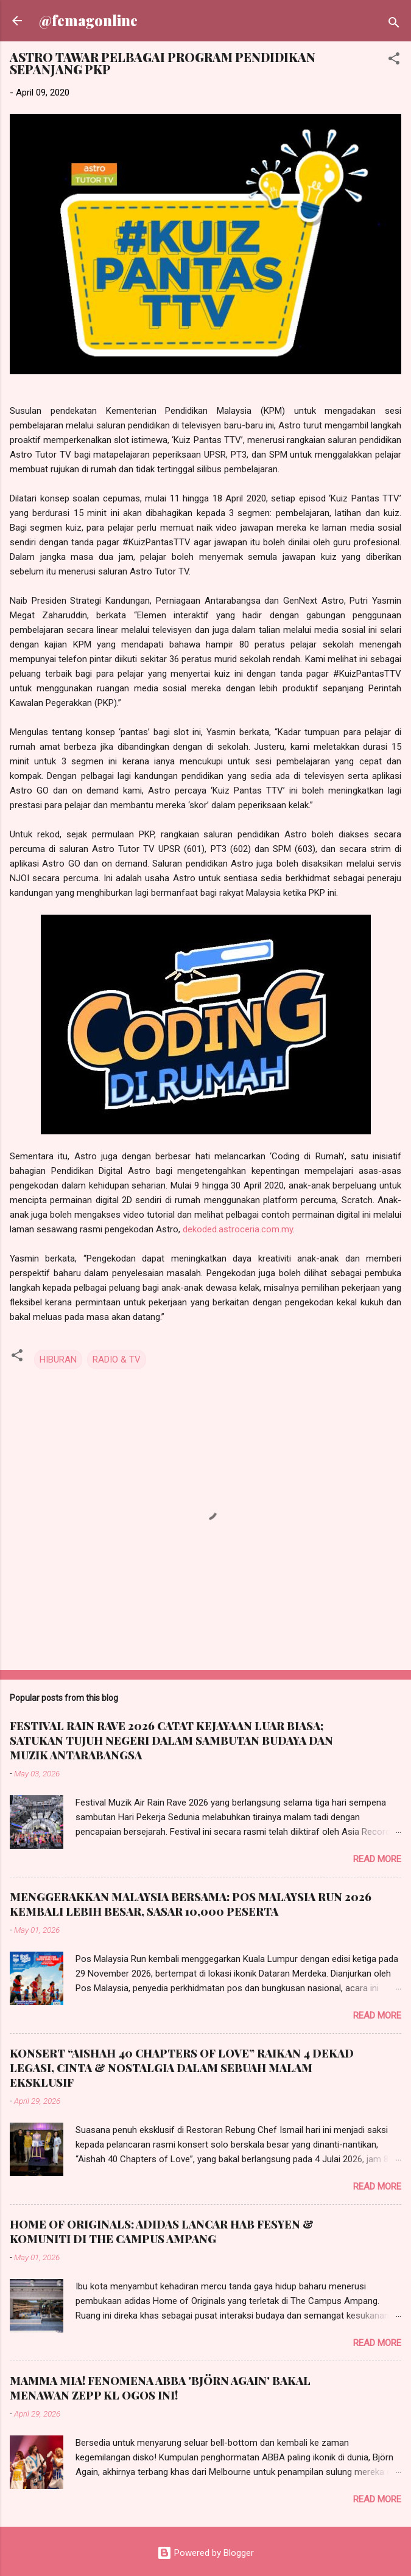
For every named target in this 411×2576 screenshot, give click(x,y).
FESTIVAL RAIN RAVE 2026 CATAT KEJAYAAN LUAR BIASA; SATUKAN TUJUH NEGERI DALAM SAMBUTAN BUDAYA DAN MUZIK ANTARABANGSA (171, 1740)
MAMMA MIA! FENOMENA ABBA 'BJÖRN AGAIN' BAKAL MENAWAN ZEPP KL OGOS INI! (160, 2388)
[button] (394, 60)
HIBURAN (58, 1359)
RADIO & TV (117, 1359)
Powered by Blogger (205, 2552)
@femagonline (88, 20)
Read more (377, 1859)
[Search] (394, 24)
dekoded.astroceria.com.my (238, 1229)
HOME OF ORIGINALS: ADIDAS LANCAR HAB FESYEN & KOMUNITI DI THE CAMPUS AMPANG (162, 2231)
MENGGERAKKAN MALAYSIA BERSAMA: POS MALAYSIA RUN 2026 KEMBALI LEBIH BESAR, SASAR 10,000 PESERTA (190, 1904)
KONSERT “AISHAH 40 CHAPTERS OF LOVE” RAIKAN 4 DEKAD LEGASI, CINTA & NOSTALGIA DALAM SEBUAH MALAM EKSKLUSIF (182, 2068)
